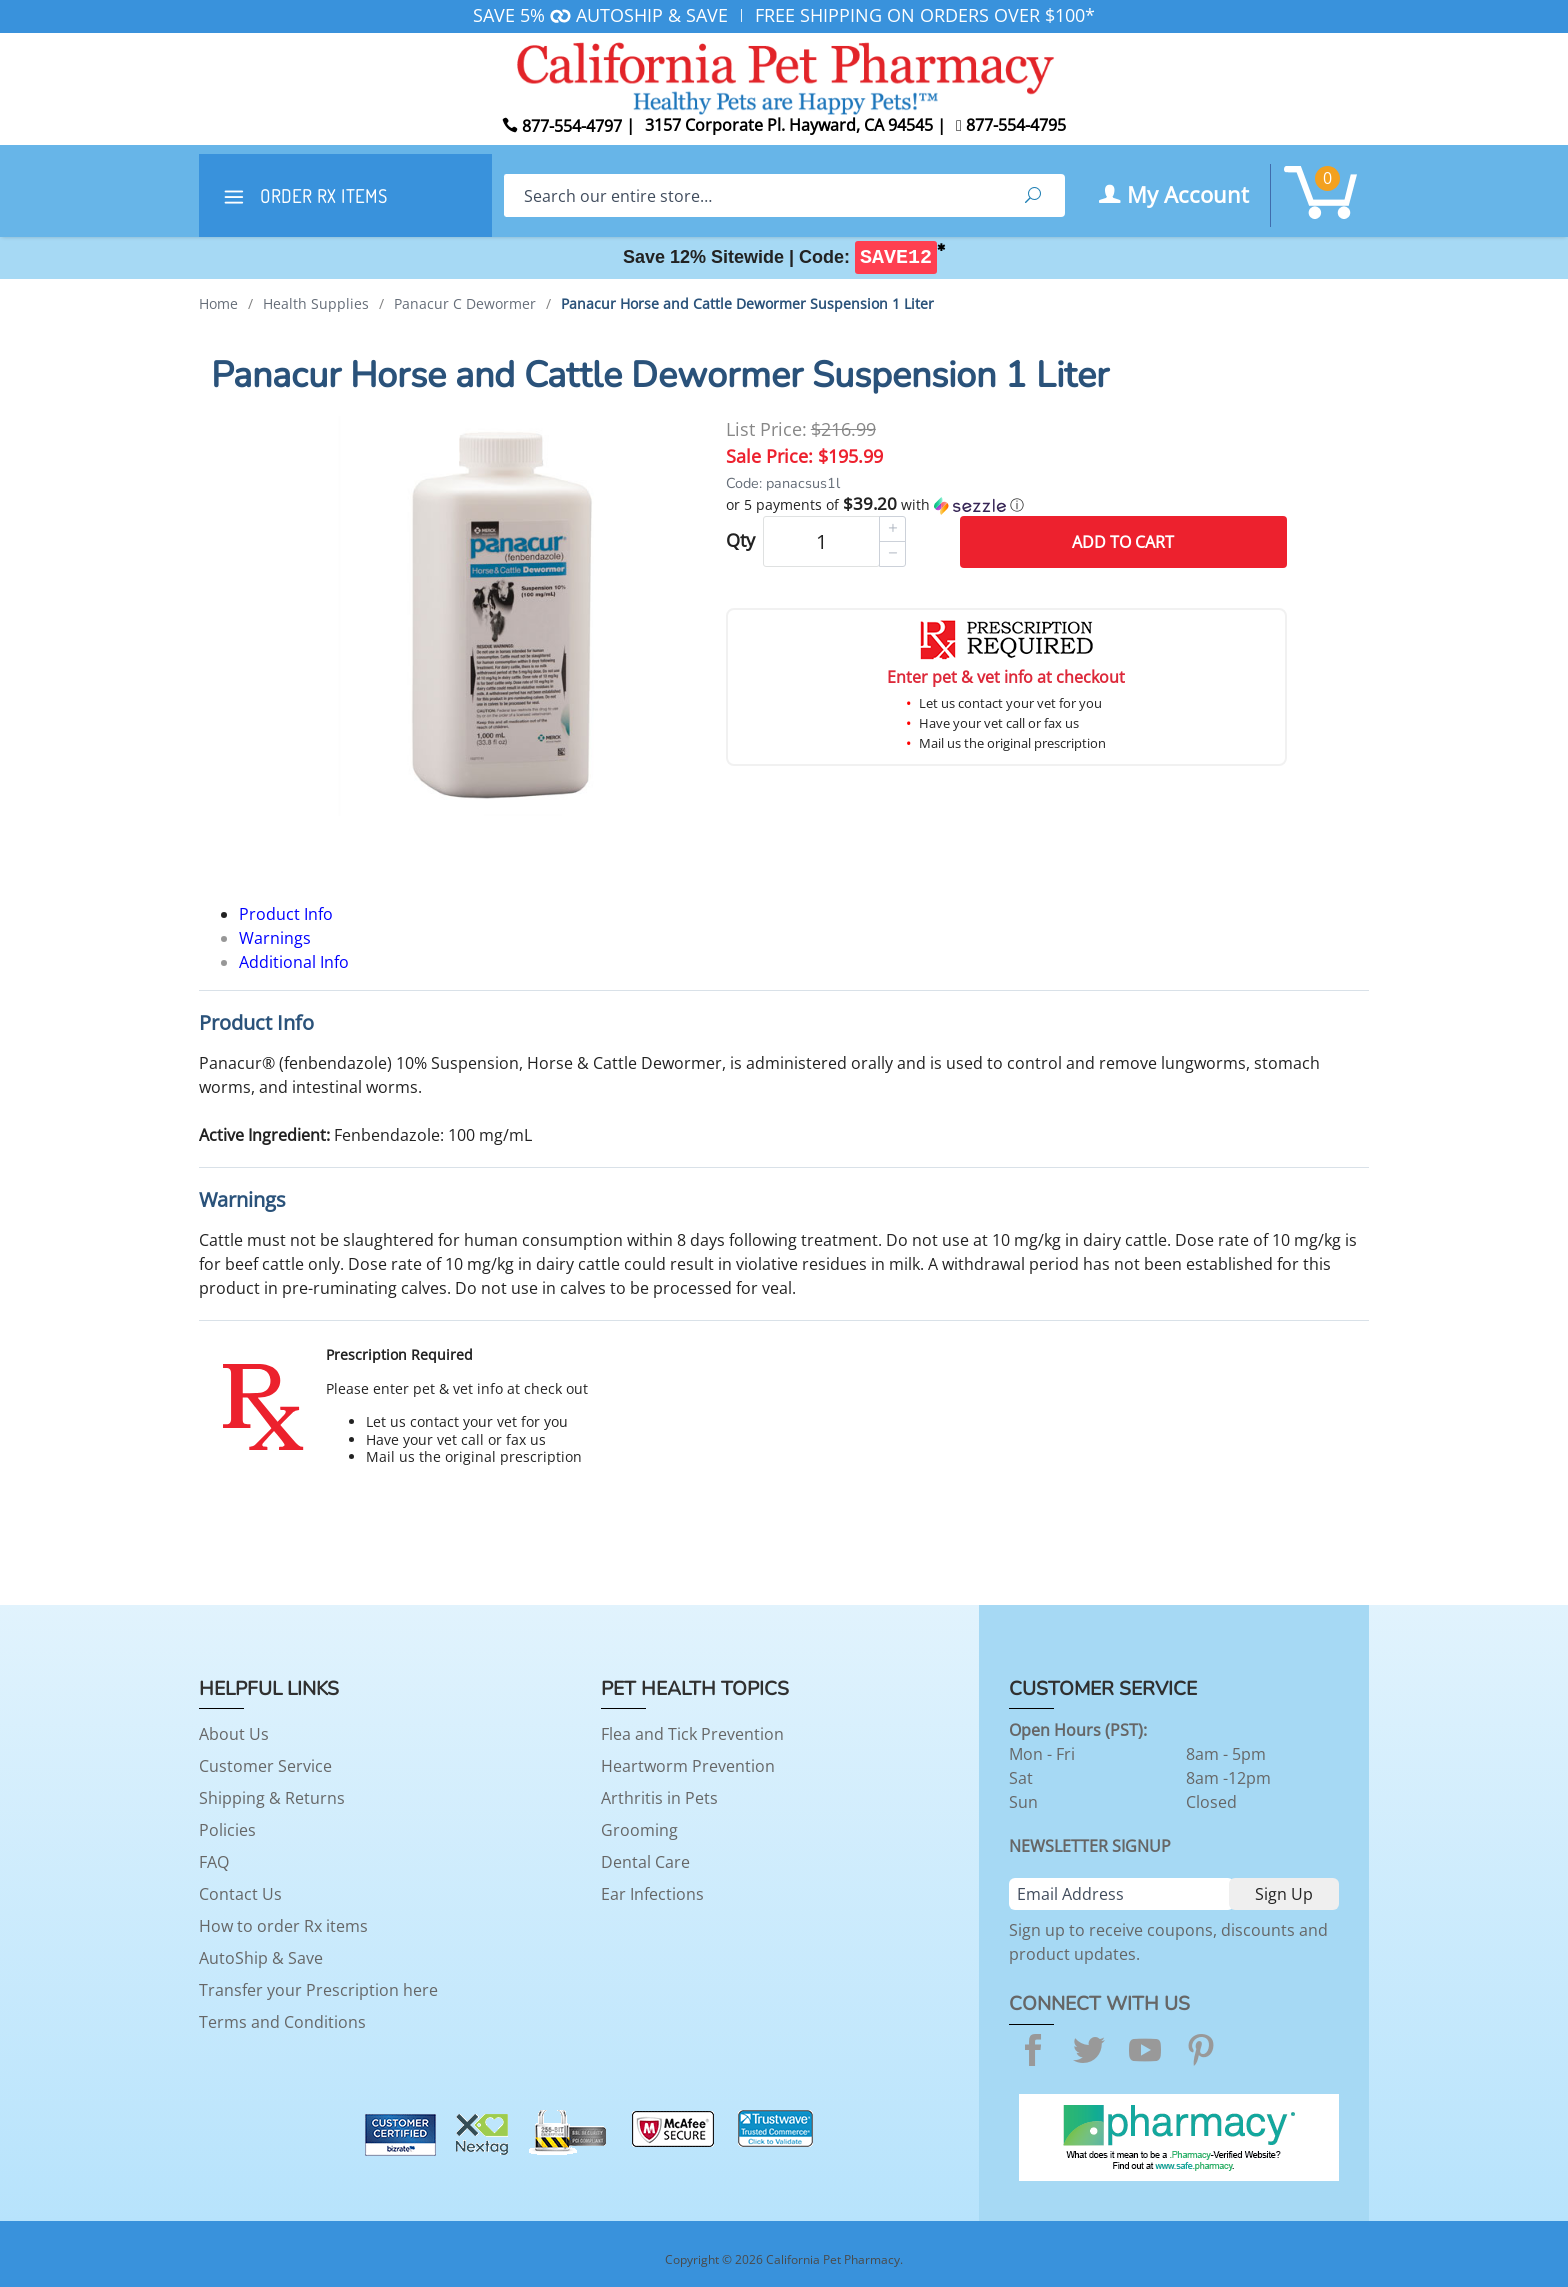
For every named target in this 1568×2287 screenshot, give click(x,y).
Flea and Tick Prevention (692, 1734)
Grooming (639, 1830)
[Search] (752, 195)
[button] (1006, 505)
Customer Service (265, 1766)
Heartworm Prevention (688, 1766)
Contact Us (240, 1894)
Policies (227, 1830)
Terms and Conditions (282, 2022)
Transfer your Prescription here (318, 1990)
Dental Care (645, 1862)
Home (218, 303)
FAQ (214, 1862)
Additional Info (294, 962)
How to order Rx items (283, 1926)
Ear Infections (652, 1894)
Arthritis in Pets (659, 1798)
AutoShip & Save (261, 1958)
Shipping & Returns (272, 1798)
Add (1123, 542)
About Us (234, 1734)
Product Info (286, 914)
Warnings (275, 938)
